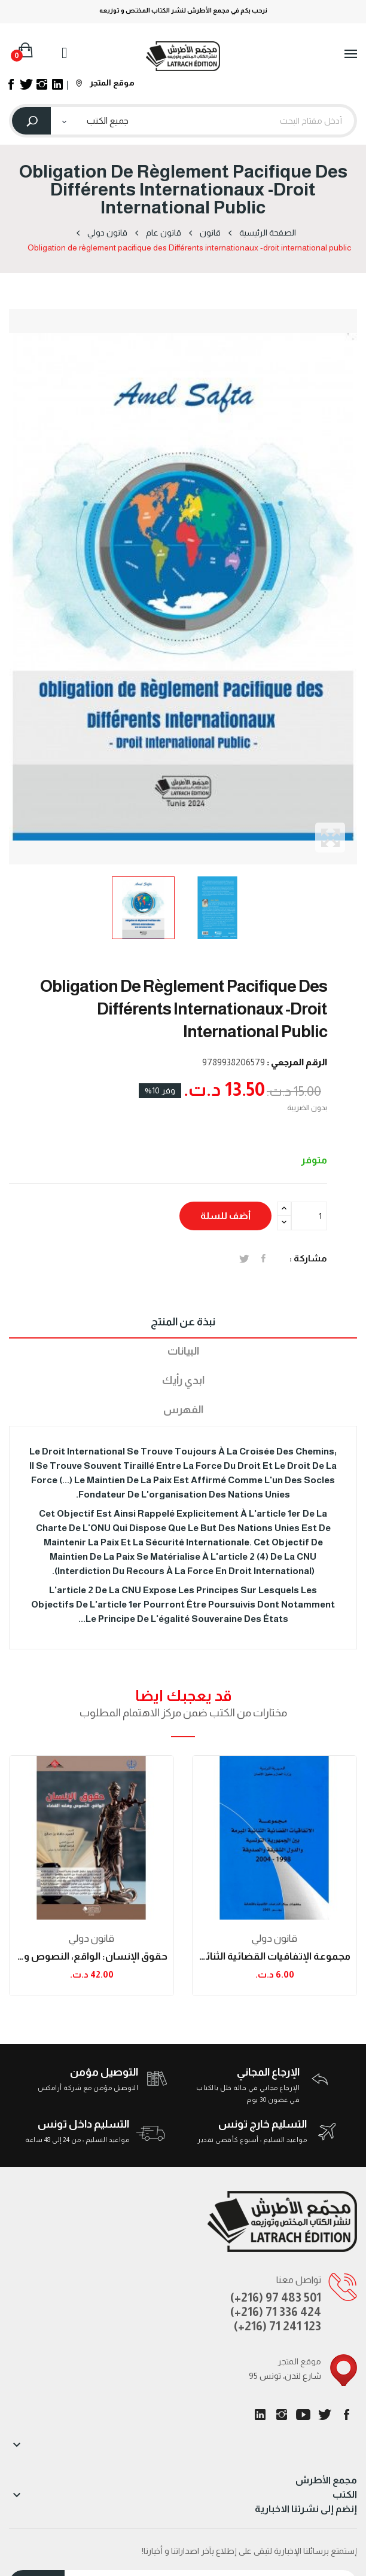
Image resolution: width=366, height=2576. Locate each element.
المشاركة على (263, 1258)
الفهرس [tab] (183, 1410)
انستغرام (281, 2414)
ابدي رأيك (183, 1380)
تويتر (325, 2414)
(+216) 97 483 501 (275, 2297)
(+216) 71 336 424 (275, 2311)
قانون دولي (91, 1938)
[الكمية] (309, 1216)
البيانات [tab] (183, 1351)
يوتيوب (303, 2414)
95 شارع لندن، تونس (285, 2376)
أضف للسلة (225, 1216)
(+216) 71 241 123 (277, 2326)
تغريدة (244, 1258)
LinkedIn (260, 2414)
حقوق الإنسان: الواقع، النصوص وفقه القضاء (91, 1956)
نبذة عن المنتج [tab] (183, 1322)
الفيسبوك (346, 2414)
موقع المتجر (105, 82)
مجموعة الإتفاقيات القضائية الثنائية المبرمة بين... (274, 1956)
